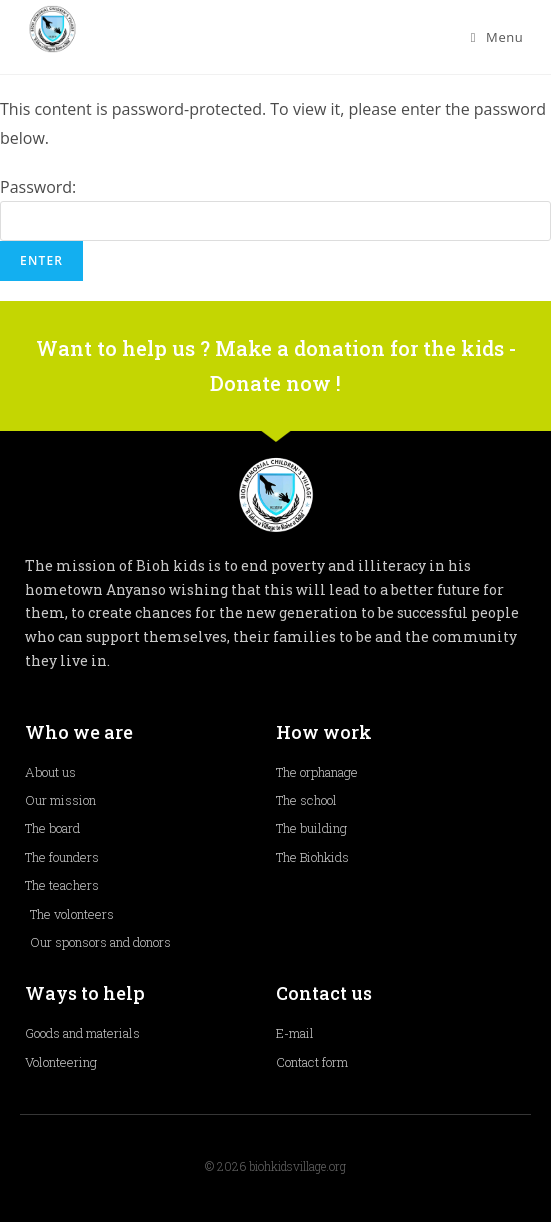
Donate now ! (275, 383)
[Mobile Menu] (497, 37)
